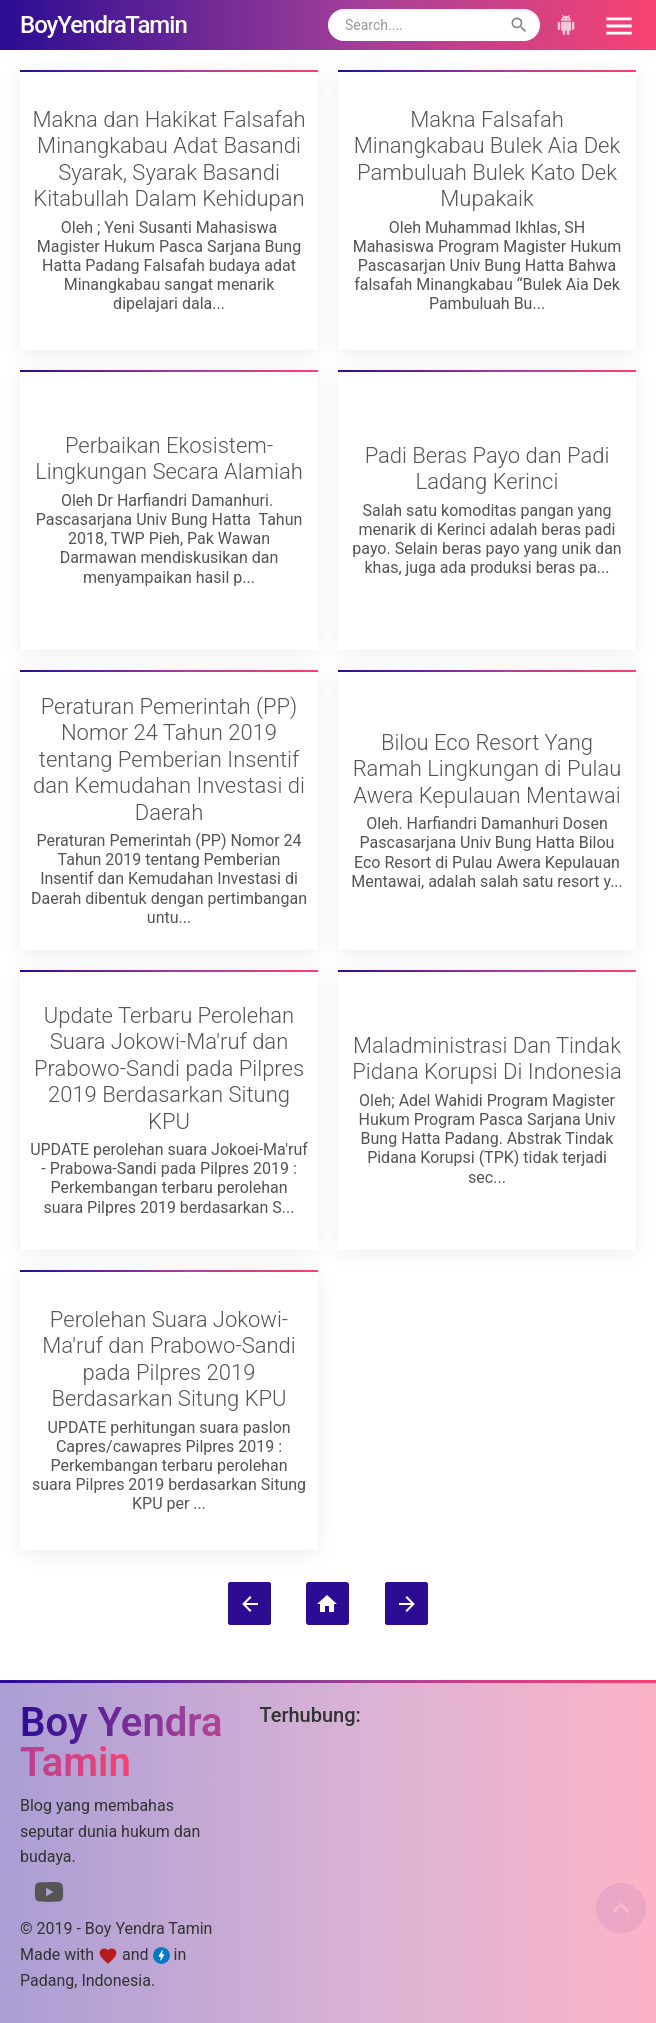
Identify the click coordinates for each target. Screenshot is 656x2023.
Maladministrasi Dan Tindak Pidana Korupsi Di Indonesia (486, 1058)
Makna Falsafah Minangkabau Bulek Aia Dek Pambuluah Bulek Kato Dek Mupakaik (487, 159)
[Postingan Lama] (406, 1603)
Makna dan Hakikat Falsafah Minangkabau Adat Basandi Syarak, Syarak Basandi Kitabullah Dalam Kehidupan (168, 159)
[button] (612, 25)
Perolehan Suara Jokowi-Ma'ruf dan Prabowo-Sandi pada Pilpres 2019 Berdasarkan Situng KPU (169, 1359)
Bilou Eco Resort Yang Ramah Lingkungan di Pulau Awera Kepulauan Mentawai (487, 769)
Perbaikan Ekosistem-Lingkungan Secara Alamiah (169, 458)
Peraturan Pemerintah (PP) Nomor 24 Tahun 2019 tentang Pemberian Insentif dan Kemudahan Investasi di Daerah (169, 759)
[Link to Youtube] (49, 1896)
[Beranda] (327, 1603)
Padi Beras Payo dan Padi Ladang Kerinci (487, 468)
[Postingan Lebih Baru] (249, 1603)
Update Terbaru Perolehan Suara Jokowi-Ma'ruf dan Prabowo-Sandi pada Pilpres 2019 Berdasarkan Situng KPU (169, 1068)
